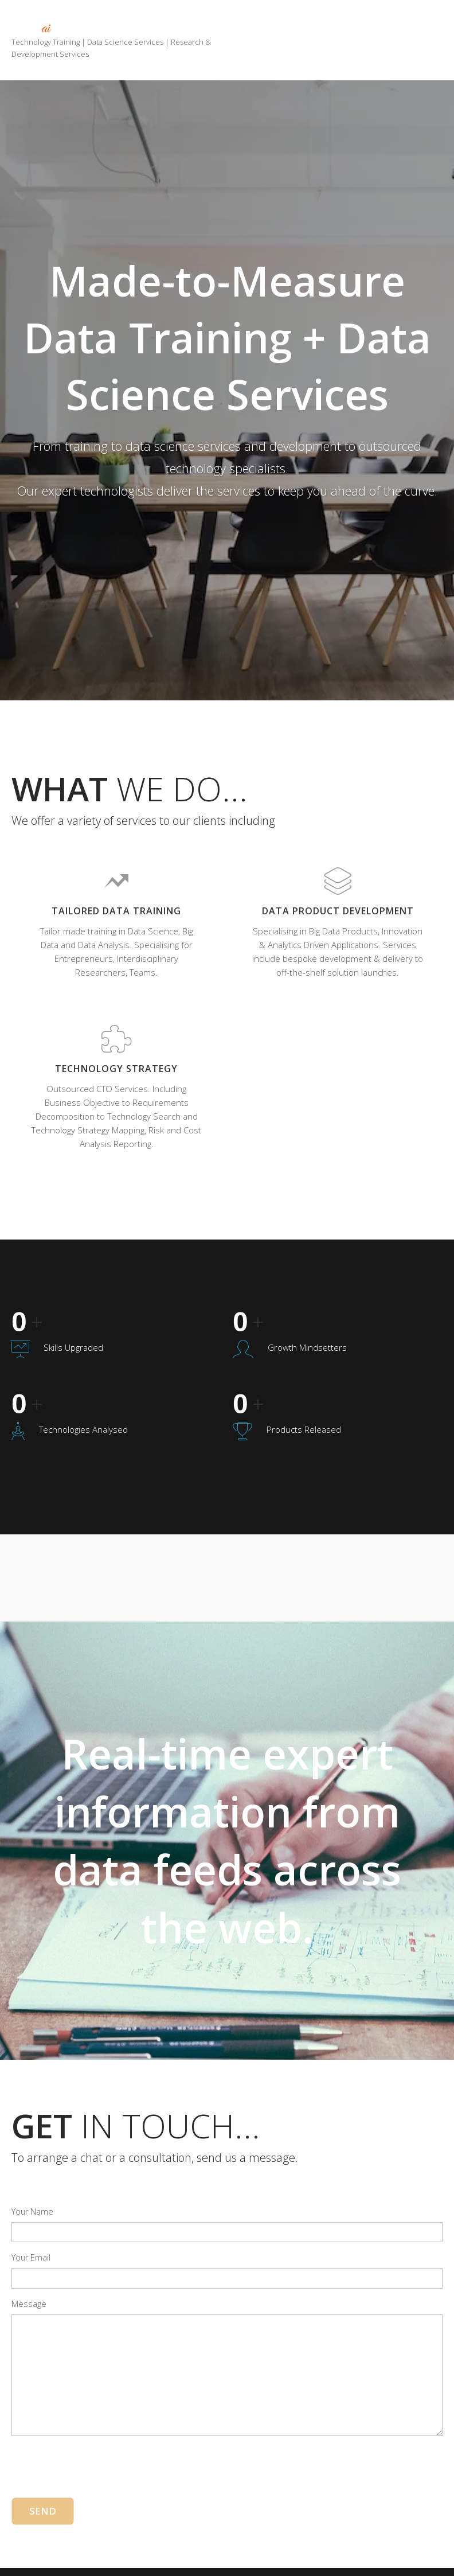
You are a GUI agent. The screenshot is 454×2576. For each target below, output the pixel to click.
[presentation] (98, 2444)
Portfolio (407, 24)
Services (337, 24)
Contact (409, 41)
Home (273, 24)
